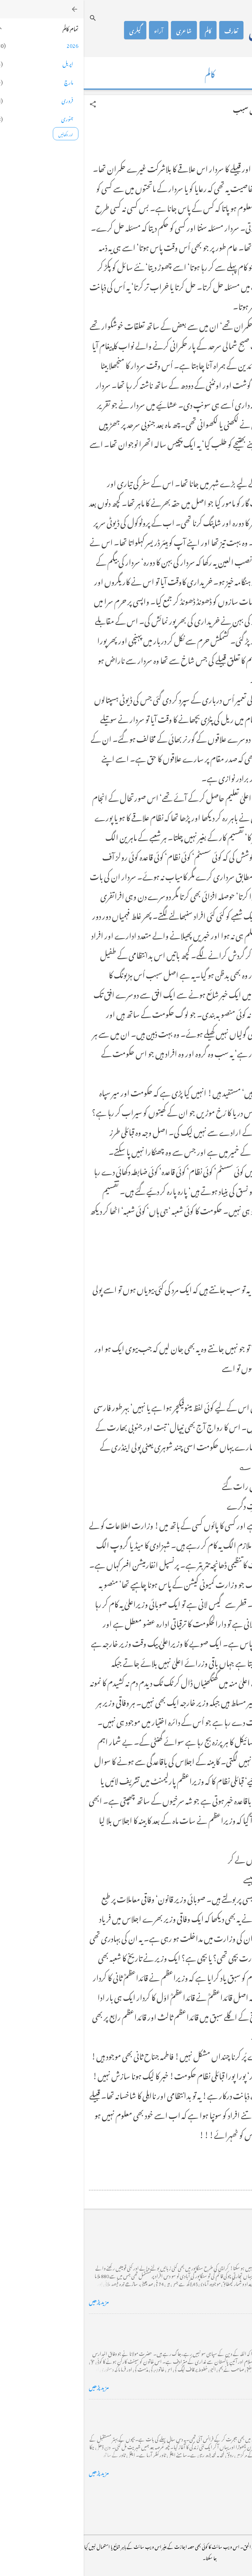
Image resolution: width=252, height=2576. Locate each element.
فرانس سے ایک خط (224, 2409)
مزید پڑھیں (15, 2301)
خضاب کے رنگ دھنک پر (218, 2324)
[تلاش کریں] (9, 18)
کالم (124, 30)
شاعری (100, 30)
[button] (9, 104)
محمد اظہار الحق (195, 30)
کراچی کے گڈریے (225, 2238)
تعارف (148, 30)
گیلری (51, 30)
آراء (75, 30)
